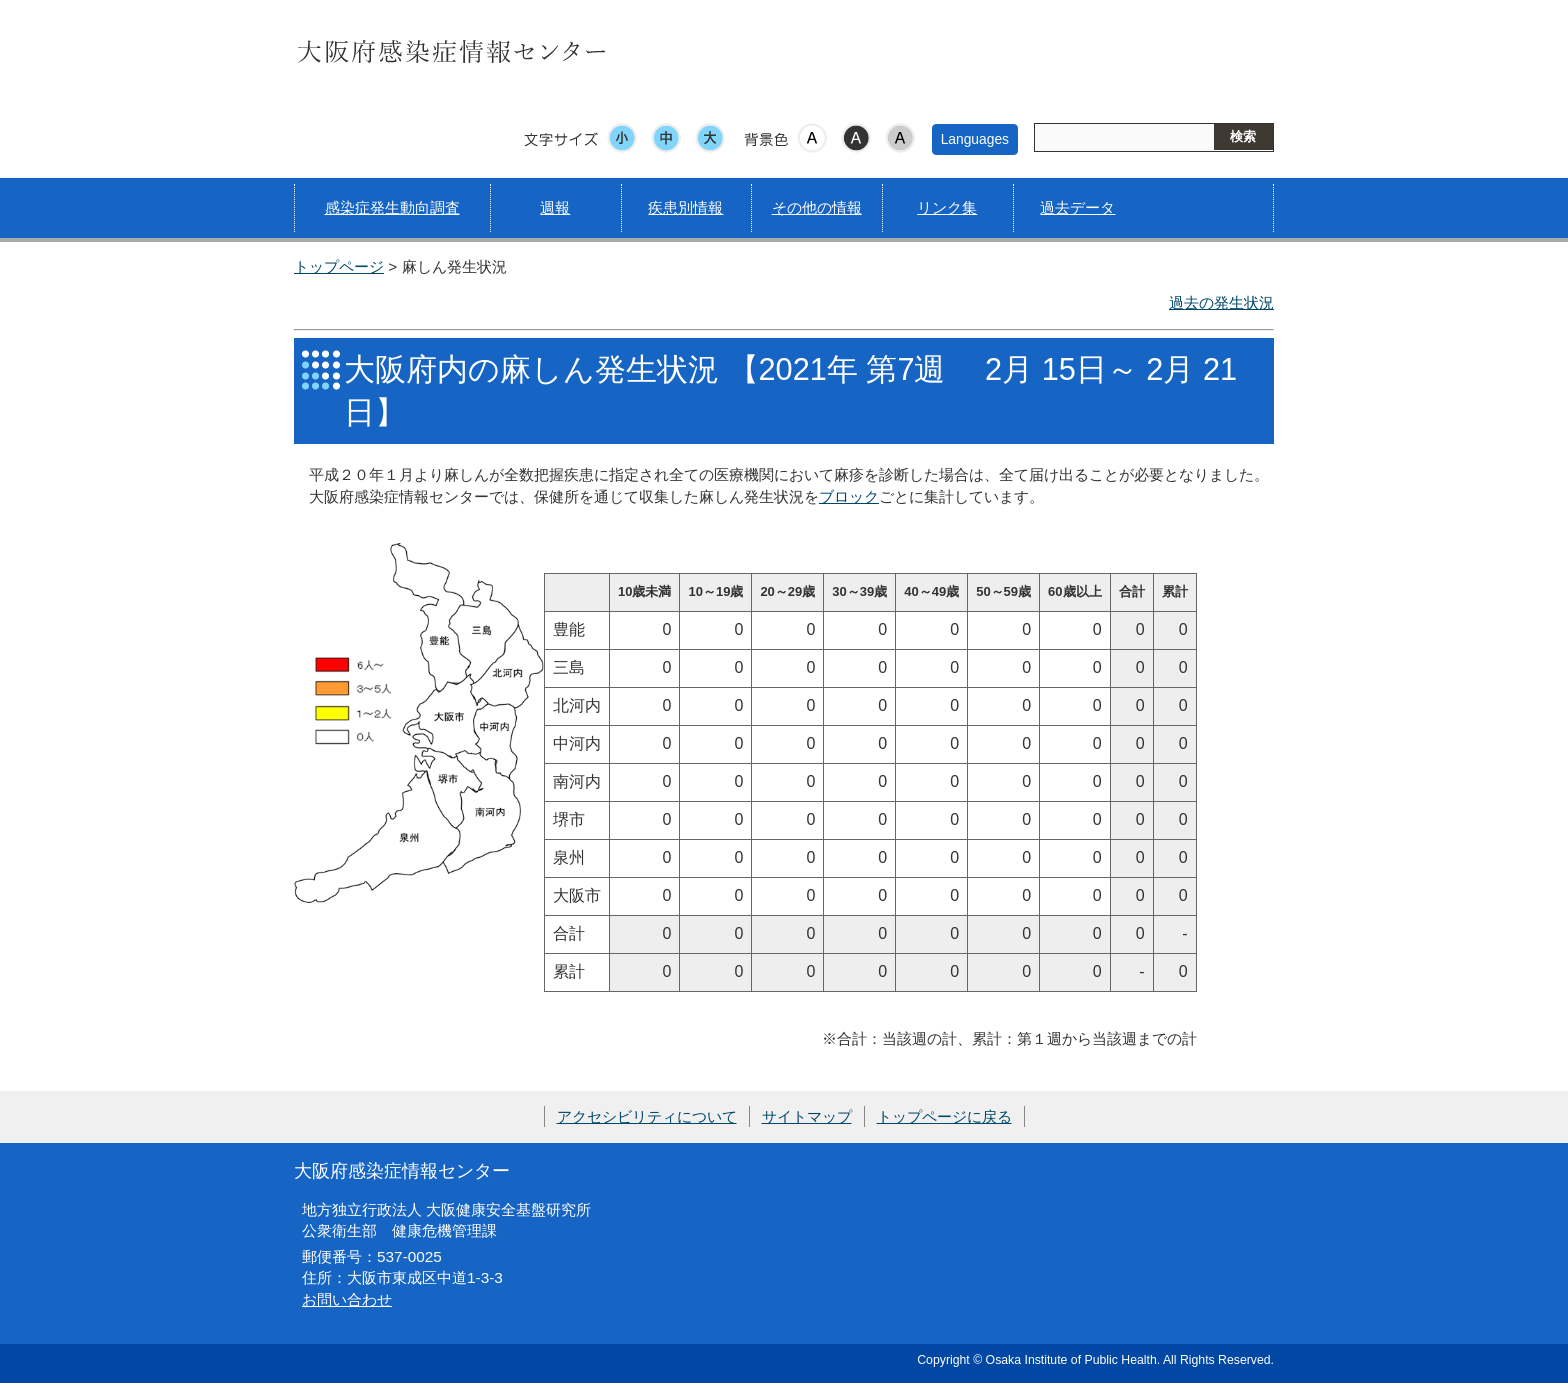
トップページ (339, 266)
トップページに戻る (944, 1116)
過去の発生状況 (1221, 302)
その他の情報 (817, 207)
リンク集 (947, 207)
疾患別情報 (685, 207)
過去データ (1077, 207)
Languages (975, 139)
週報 (555, 207)
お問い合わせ (347, 1299)
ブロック (849, 496)
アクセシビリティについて (647, 1116)
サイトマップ (807, 1116)
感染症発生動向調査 (392, 207)
